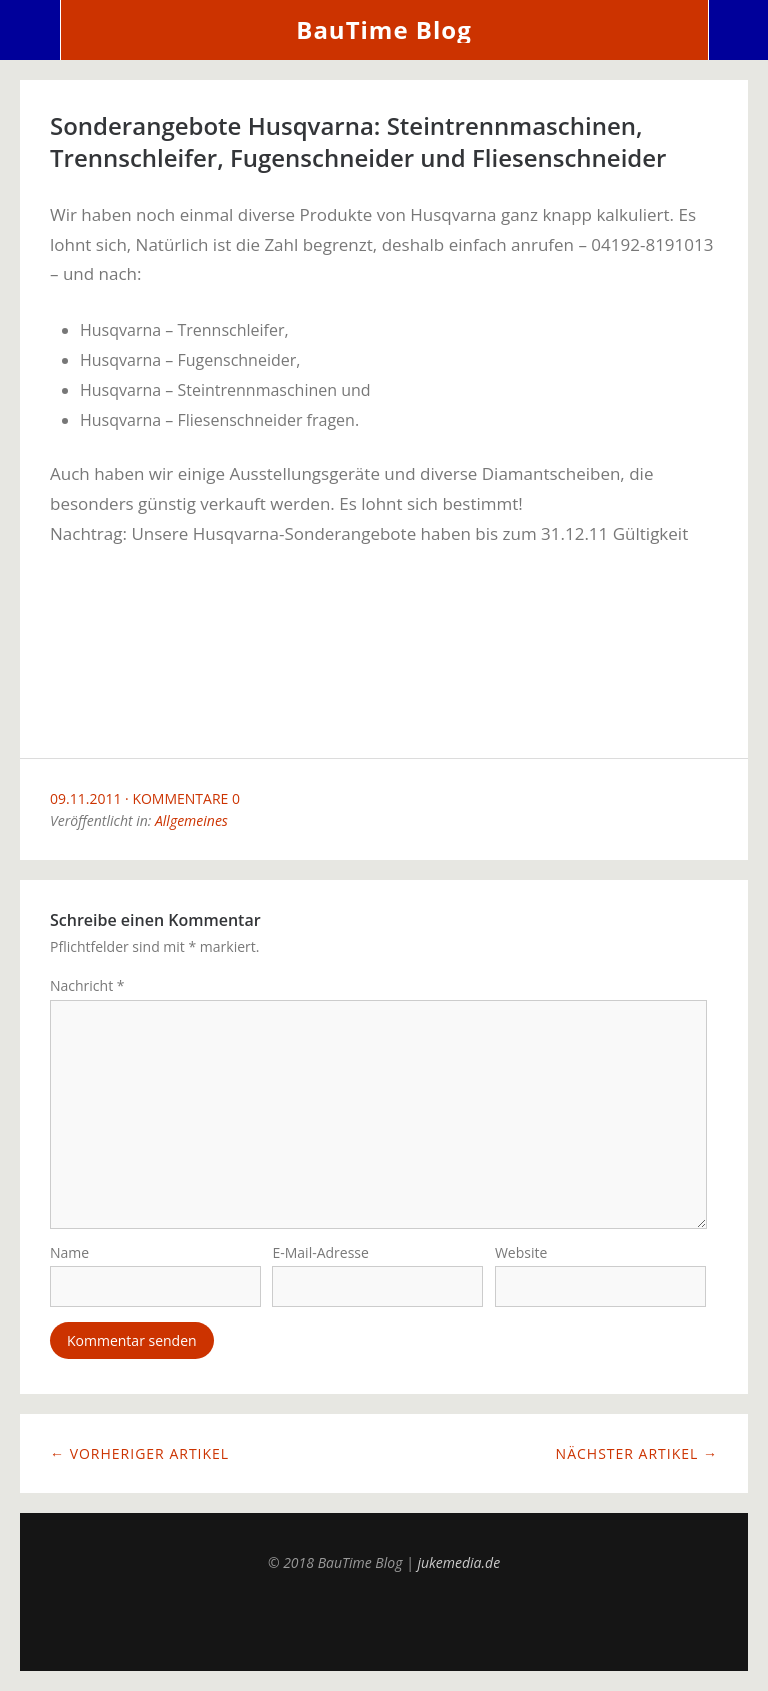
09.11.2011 (85, 798)
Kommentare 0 (186, 798)
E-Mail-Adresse (320, 1252)
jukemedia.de (458, 1562)
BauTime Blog (383, 29)
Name (69, 1252)
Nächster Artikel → (637, 1453)
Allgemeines (191, 820)
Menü (30, 30)
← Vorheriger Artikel (139, 1453)
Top (384, 1621)
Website (521, 1252)
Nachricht (87, 985)
